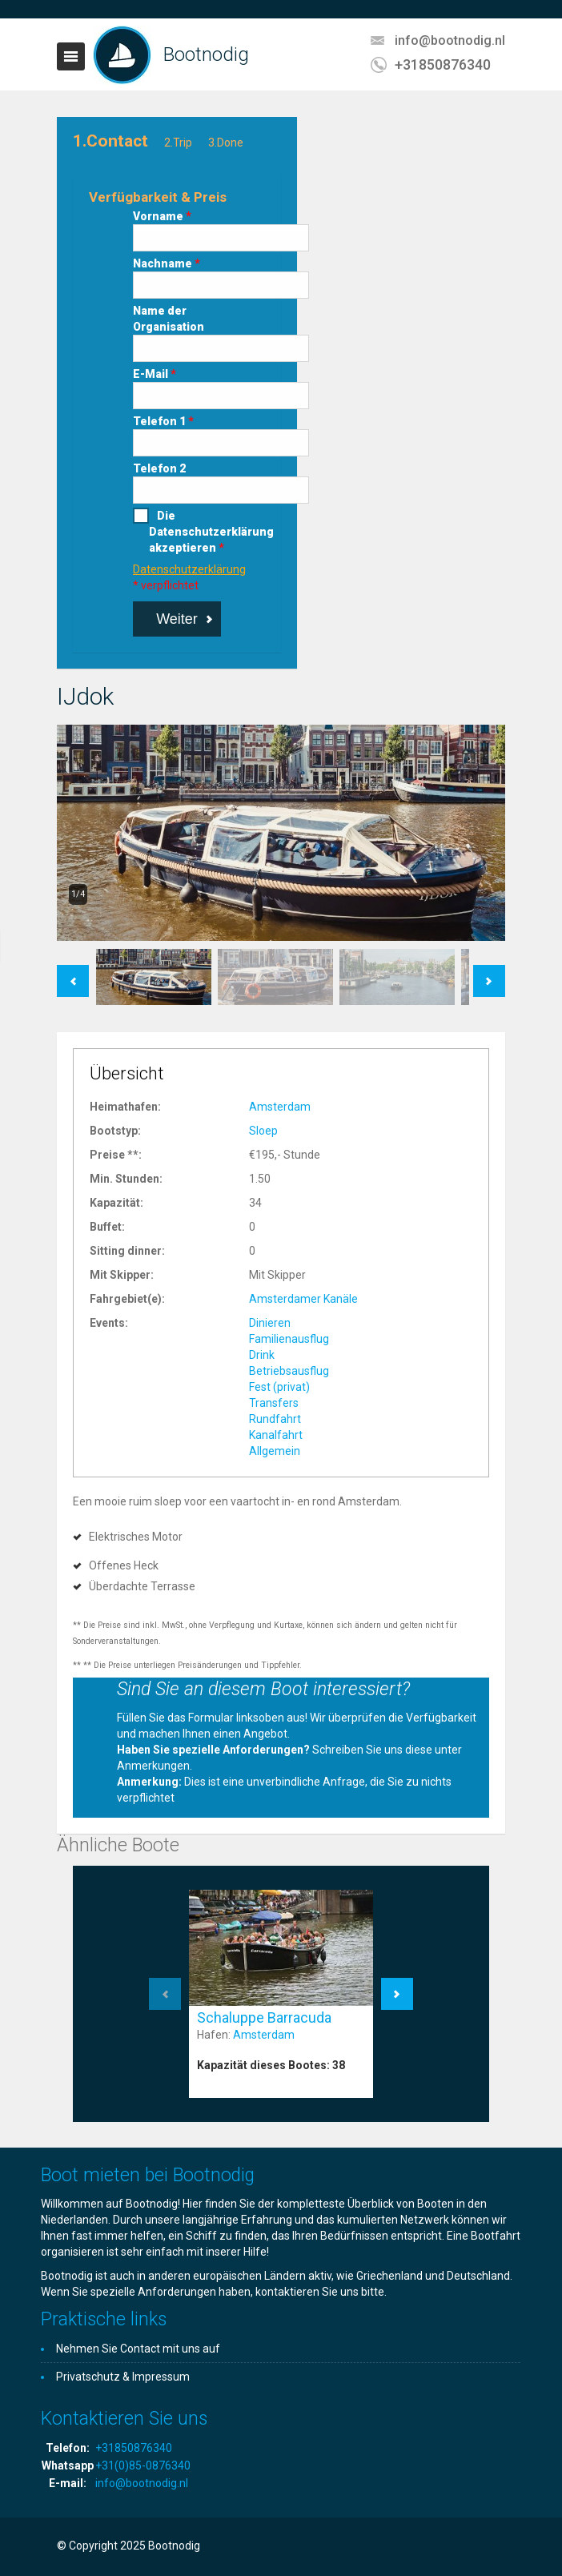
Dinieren (270, 1322)
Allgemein (274, 1451)
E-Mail (154, 374)
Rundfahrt (275, 1419)
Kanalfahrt (276, 1435)
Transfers (274, 1403)
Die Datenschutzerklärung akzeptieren (185, 531)
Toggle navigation (71, 56)
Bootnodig (206, 54)
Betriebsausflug (289, 1370)
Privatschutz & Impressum (123, 2376)
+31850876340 (443, 64)
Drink (262, 1354)
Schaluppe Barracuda (264, 2017)
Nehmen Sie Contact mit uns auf (138, 2348)
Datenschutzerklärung (189, 569)
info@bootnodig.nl (450, 40)
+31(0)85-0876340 (143, 2465)
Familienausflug (289, 1338)
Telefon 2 (159, 468)
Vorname (162, 216)
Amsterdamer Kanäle (303, 1298)
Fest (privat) (279, 1386)
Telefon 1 (163, 421)
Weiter (177, 619)
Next (490, 973)
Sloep (263, 1130)
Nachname (166, 263)
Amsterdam (280, 1106)
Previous (73, 973)
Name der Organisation (168, 318)
